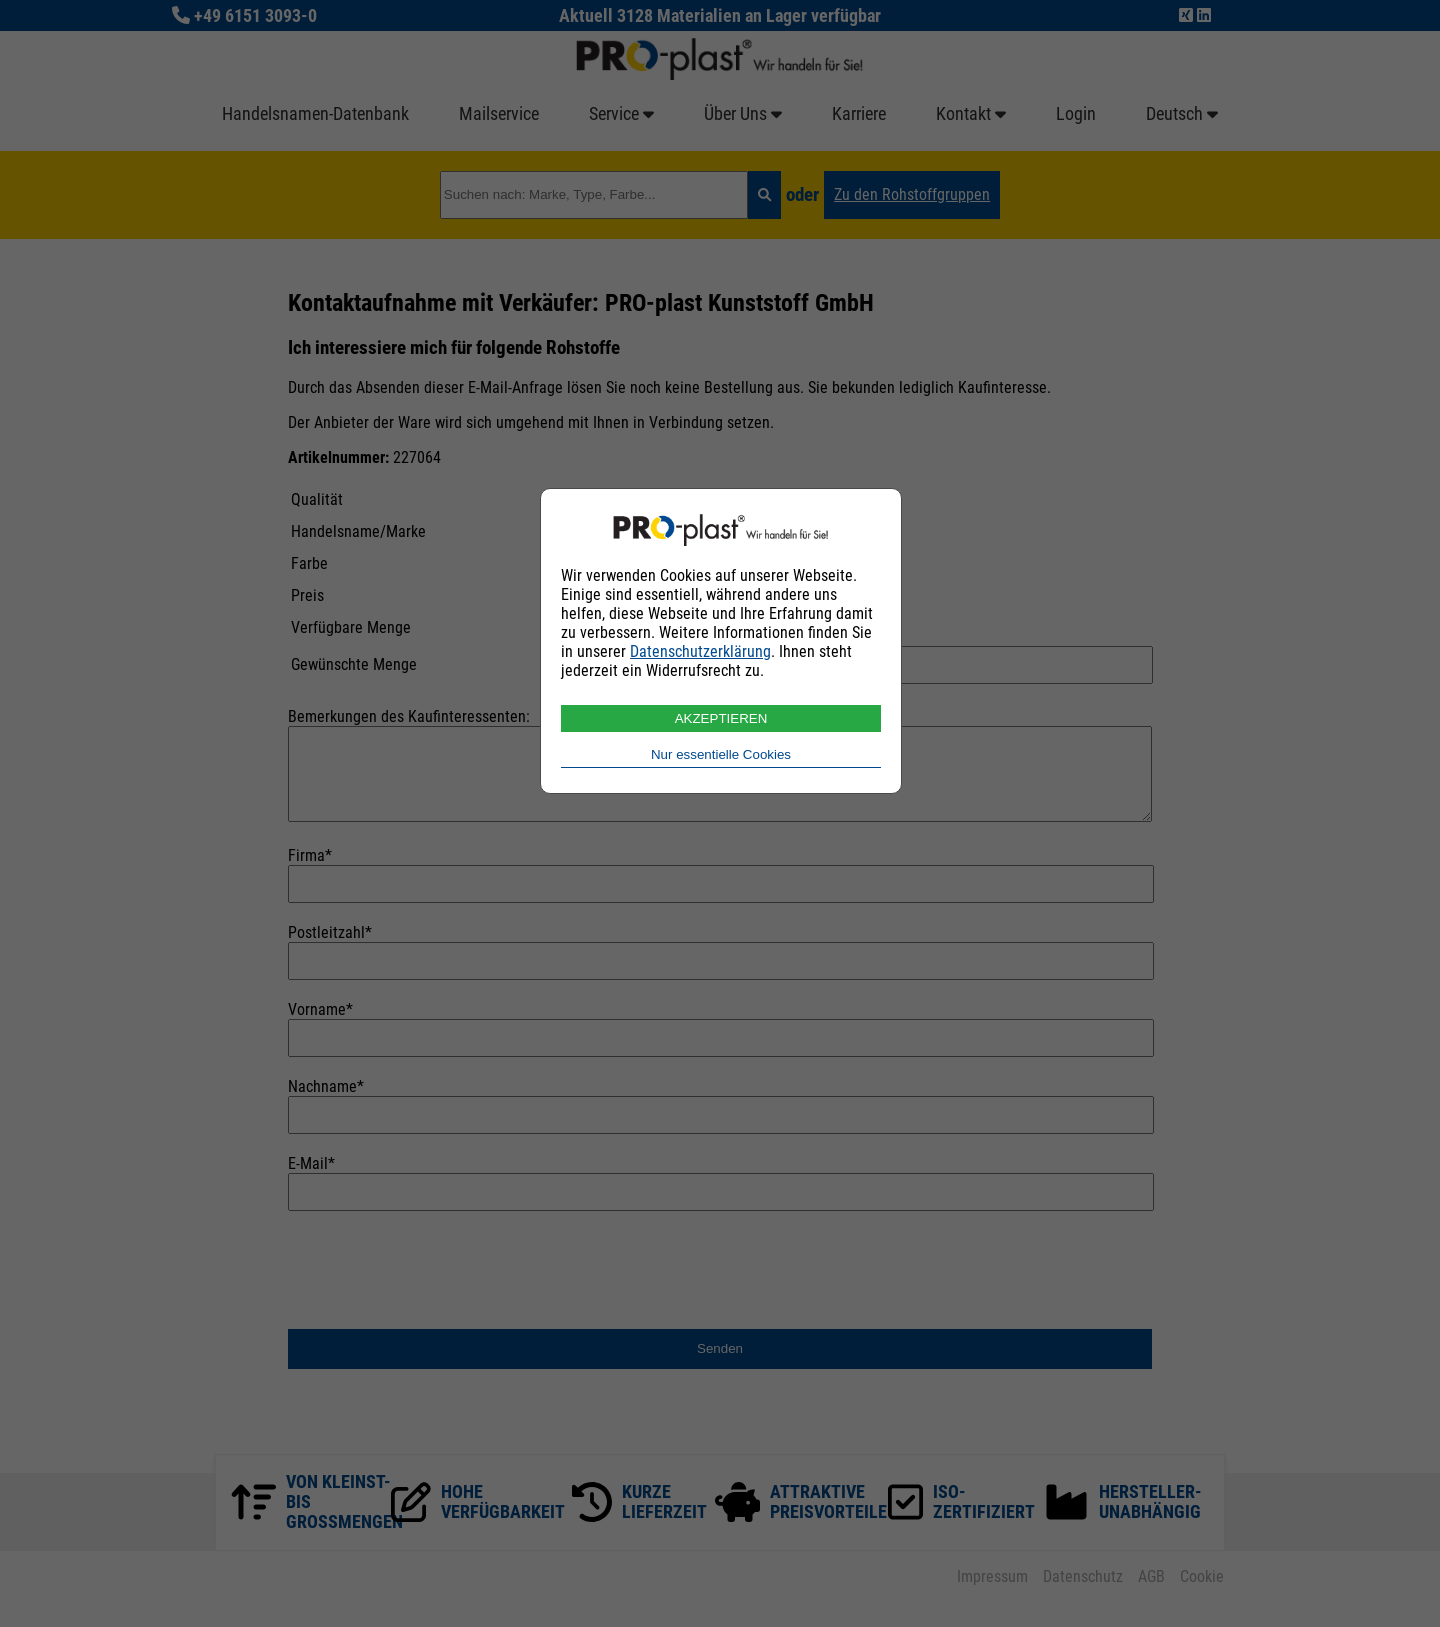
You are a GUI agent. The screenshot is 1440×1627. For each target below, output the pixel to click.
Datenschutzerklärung (700, 651)
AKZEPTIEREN (721, 718)
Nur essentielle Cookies (721, 754)
